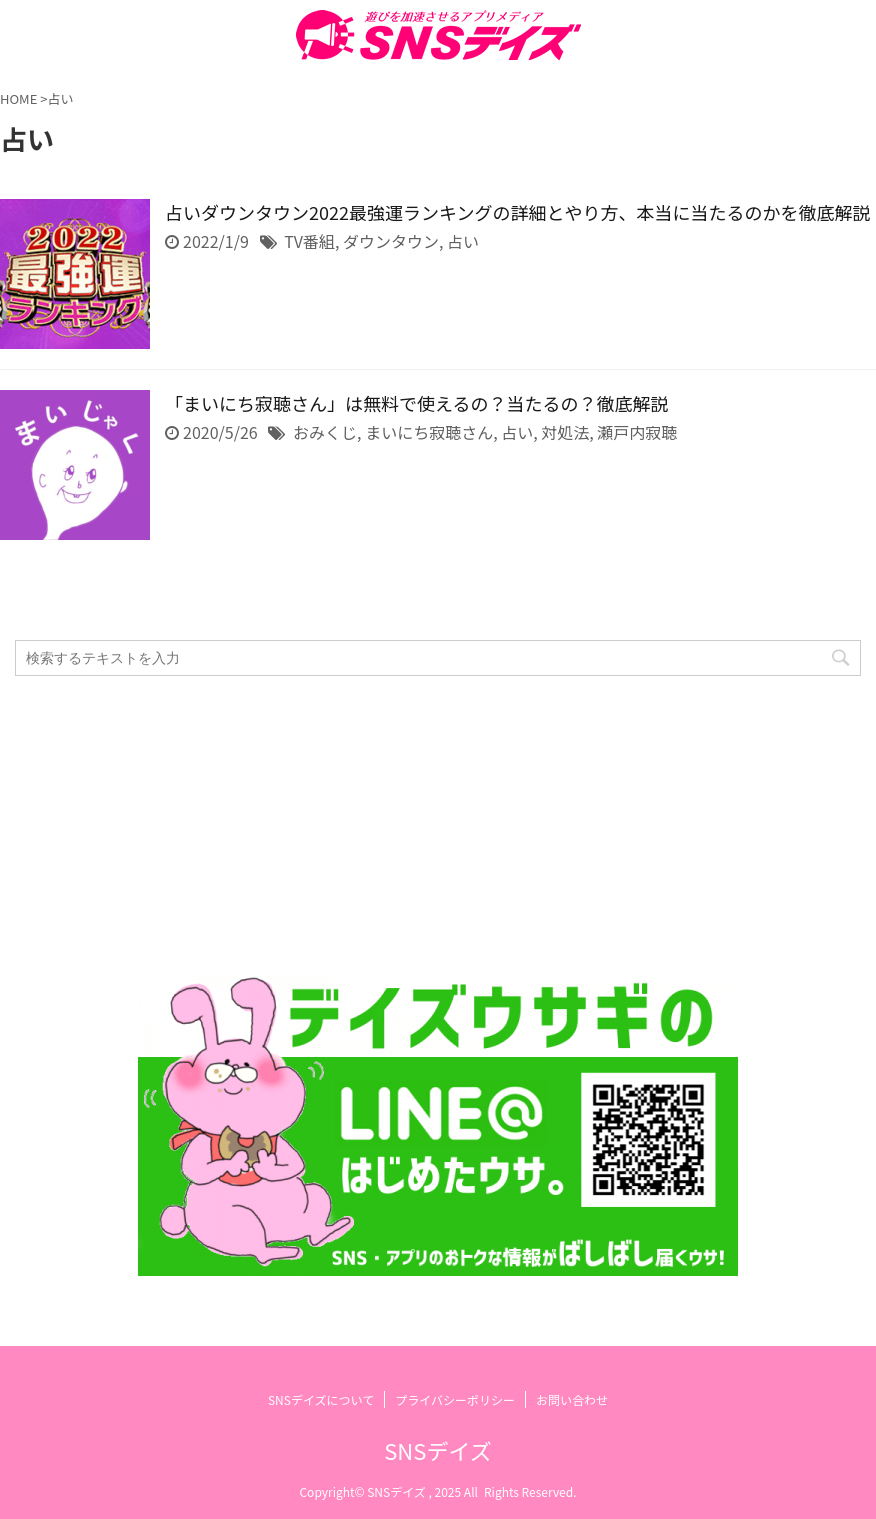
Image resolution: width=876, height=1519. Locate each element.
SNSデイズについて (321, 1399)
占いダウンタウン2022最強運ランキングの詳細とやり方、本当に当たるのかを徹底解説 (517, 212)
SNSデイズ (437, 1450)
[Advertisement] (428, 826)
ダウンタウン (391, 241)
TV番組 (309, 241)
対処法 (565, 432)
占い (463, 241)
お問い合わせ (572, 1399)
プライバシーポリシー (455, 1399)
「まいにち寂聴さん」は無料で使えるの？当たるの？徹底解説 (416, 403)
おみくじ (325, 432)
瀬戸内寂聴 (637, 432)
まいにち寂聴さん (429, 432)
